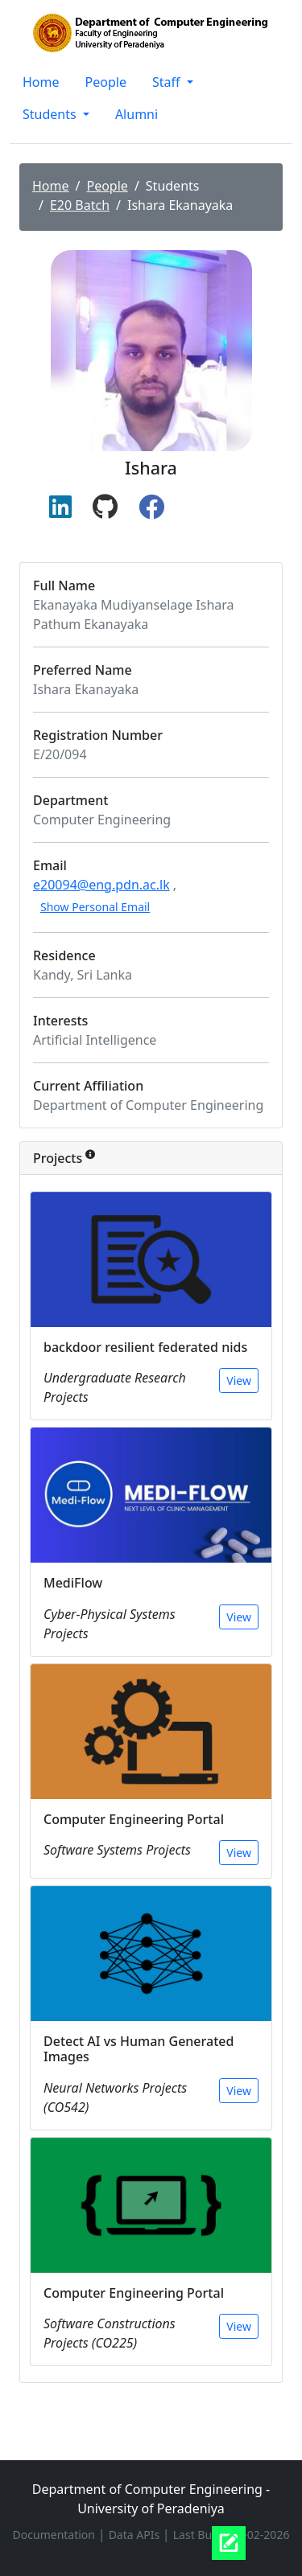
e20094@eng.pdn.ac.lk (101, 885)
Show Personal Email (95, 906)
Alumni (136, 114)
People (105, 82)
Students (51, 114)
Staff (168, 82)
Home (41, 82)
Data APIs (136, 2534)
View (238, 1380)
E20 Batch (80, 205)
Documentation (55, 2534)
